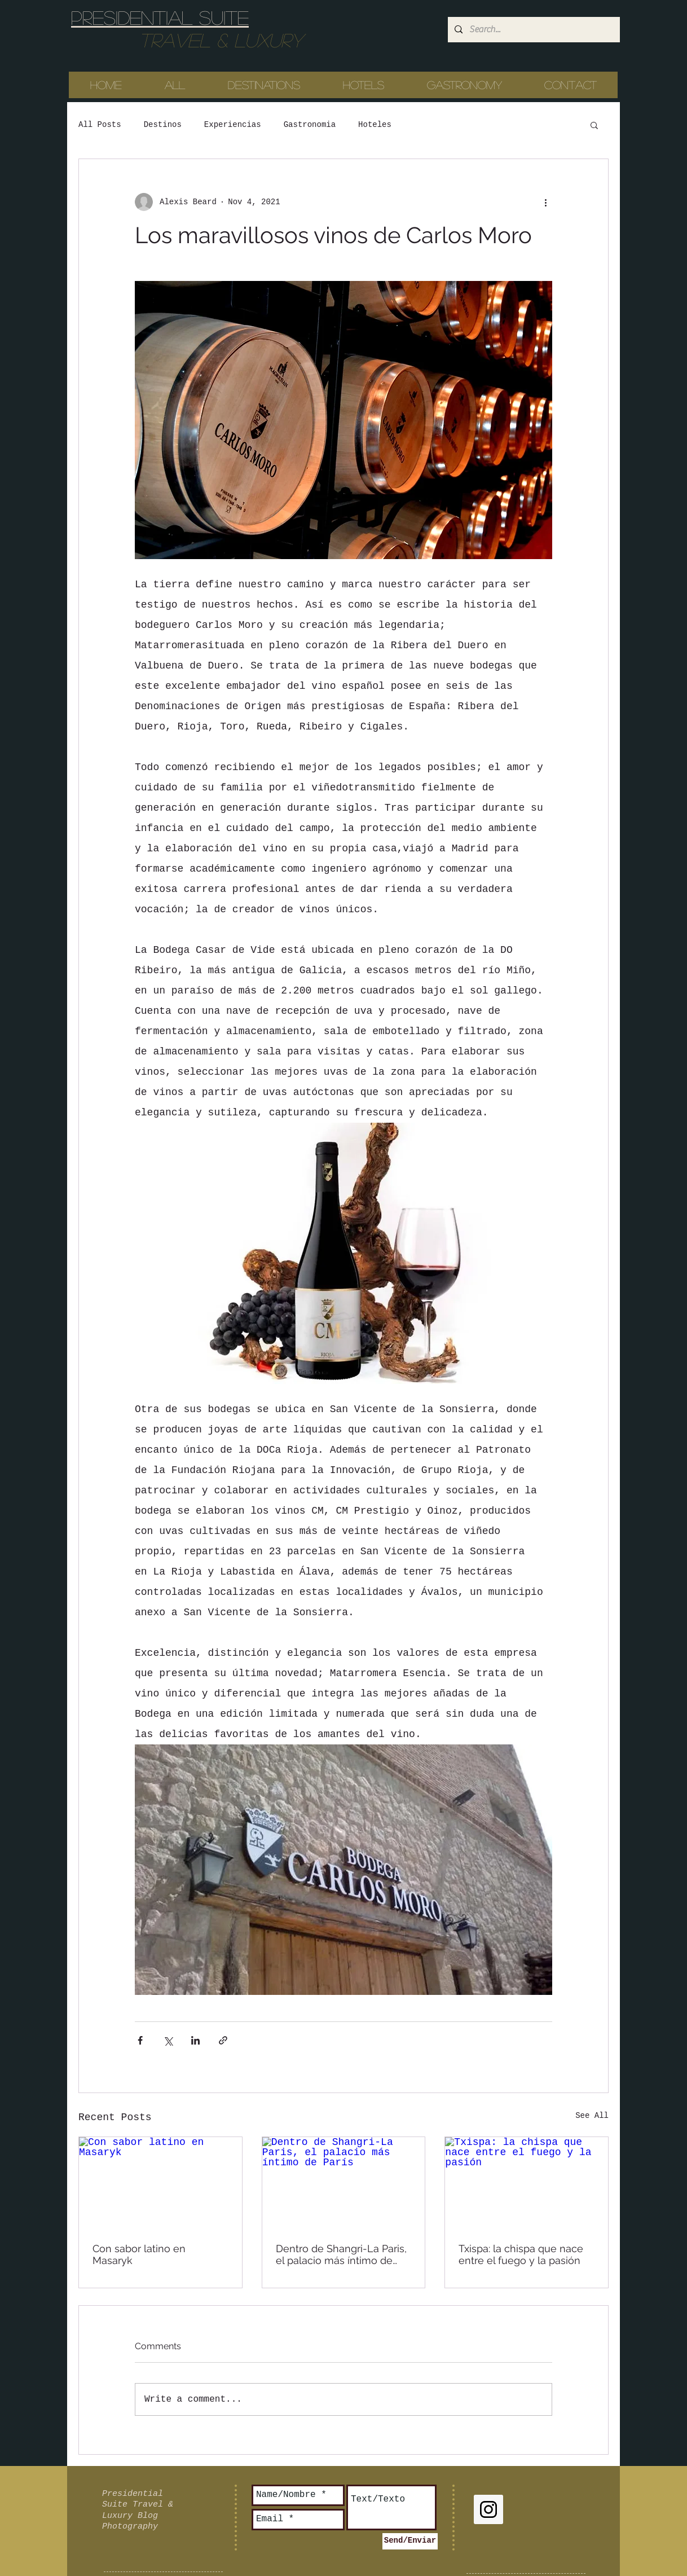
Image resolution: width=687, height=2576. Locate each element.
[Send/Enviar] (410, 2541)
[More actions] (545, 202)
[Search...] (532, 29)
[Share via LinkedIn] (195, 2040)
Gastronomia (310, 124)
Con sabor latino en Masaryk (139, 2254)
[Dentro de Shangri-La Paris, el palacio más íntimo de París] (343, 2182)
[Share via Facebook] (140, 2040)
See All (592, 2115)
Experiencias (232, 124)
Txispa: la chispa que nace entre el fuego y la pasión (521, 2254)
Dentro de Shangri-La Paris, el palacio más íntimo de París (341, 2254)
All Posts (99, 124)
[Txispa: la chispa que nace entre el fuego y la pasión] (526, 2182)
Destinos (163, 124)
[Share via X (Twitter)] (167, 2040)
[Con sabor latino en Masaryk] (160, 2182)
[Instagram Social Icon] (488, 2509)
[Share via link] (223, 2040)
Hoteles (374, 124)
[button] (594, 124)
